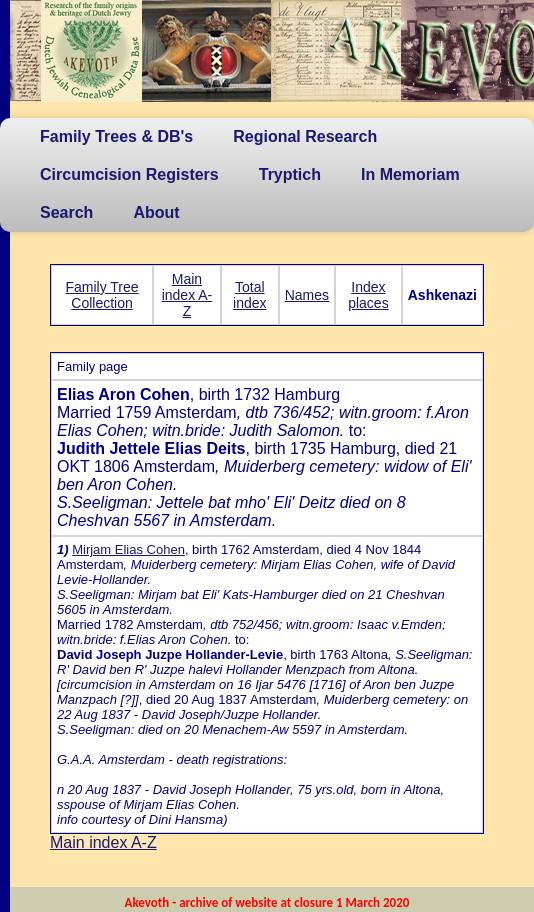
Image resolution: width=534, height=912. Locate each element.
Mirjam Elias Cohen (128, 549)
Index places (368, 295)
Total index (249, 295)
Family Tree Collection (101, 295)
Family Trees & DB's (116, 136)
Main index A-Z (187, 295)
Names (307, 295)
